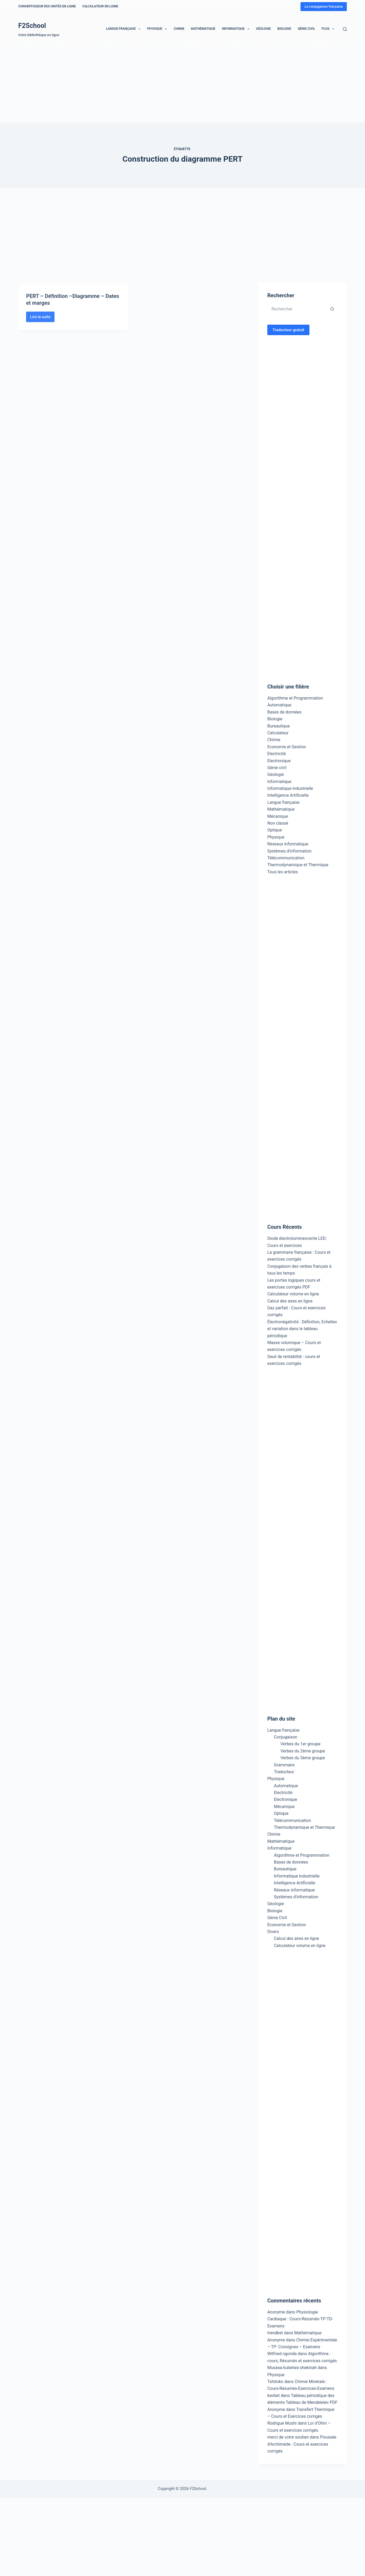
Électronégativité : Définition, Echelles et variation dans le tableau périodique (302, 1328)
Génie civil (276, 767)
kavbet (273, 2395)
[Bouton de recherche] (332, 309)
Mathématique (203, 29)
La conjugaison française (323, 6)
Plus (329, 29)
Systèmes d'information (289, 851)
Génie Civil (306, 29)
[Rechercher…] (297, 309)
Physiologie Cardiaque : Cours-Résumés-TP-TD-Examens (300, 2319)
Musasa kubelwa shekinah (292, 2367)
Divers (273, 1931)
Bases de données (284, 712)
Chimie (179, 29)
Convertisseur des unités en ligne (47, 6)
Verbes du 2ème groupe (302, 1750)
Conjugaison (285, 1737)
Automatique (279, 704)
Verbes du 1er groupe (300, 1743)
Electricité (276, 753)
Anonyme (276, 2339)
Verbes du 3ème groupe (302, 1757)
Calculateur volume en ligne (293, 1293)
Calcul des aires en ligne (290, 1301)
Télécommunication (285, 857)
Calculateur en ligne (100, 6)
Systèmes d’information (296, 1896)
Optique (274, 830)
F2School (32, 25)
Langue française (124, 29)
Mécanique (277, 816)
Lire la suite (42, 337)
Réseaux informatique (287, 843)
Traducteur (284, 1771)
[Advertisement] (158, 84)
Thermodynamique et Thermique (297, 864)
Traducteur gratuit (288, 330)
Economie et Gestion (286, 746)
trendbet (275, 2332)
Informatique (237, 29)
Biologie (284, 29)
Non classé (277, 823)
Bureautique (278, 726)
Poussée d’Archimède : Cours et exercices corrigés (301, 2444)
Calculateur (278, 732)
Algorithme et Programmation (295, 698)
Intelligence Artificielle (288, 795)
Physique (158, 29)
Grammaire (284, 1764)
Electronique (279, 760)
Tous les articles (282, 871)
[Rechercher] (345, 29)
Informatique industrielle (290, 788)
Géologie (263, 29)
